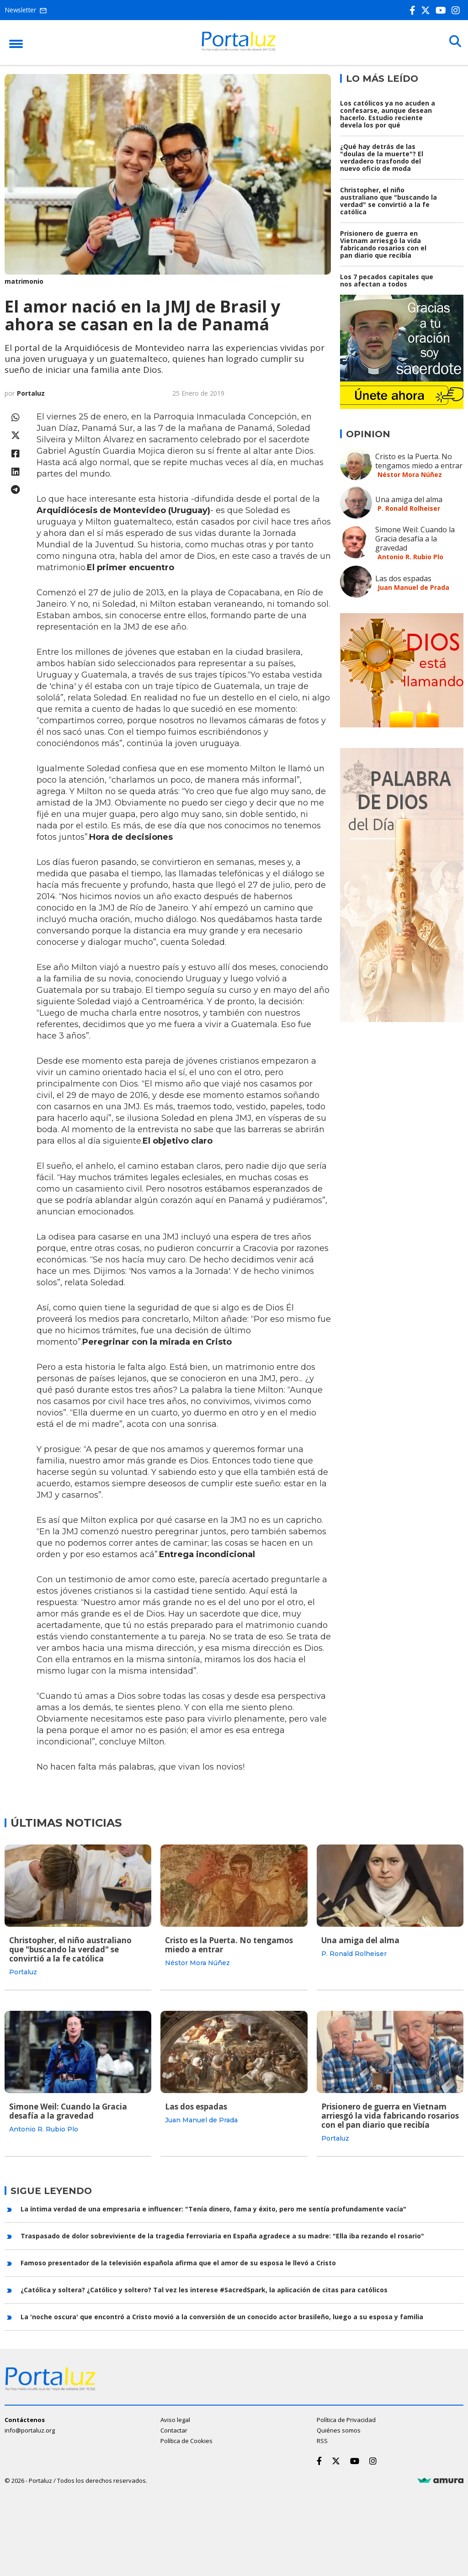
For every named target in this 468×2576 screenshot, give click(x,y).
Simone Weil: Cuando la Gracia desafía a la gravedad (415, 539)
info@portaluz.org (30, 2429)
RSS (322, 2440)
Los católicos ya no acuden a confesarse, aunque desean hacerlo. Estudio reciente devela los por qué (387, 114)
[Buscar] (454, 42)
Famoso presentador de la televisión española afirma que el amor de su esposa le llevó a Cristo (178, 2262)
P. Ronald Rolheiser (409, 508)
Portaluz (31, 393)
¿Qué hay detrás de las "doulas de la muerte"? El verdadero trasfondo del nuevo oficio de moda (381, 157)
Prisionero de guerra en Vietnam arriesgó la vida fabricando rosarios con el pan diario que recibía (383, 244)
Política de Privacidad (346, 2419)
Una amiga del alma (408, 499)
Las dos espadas (403, 578)
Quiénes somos (339, 2429)
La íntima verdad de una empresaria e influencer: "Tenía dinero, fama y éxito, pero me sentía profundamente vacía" (213, 2208)
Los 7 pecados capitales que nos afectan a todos (386, 280)
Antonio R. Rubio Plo (410, 556)
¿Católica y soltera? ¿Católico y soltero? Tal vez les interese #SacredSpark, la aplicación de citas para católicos (204, 2289)
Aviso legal (175, 2419)
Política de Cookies (186, 2440)
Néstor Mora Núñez (410, 474)
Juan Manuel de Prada (413, 587)
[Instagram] (457, 10)
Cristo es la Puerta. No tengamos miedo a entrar (419, 461)
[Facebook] (414, 10)
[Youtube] (443, 10)
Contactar (173, 2429)
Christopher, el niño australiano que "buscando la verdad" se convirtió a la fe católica (388, 201)
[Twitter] (427, 10)
